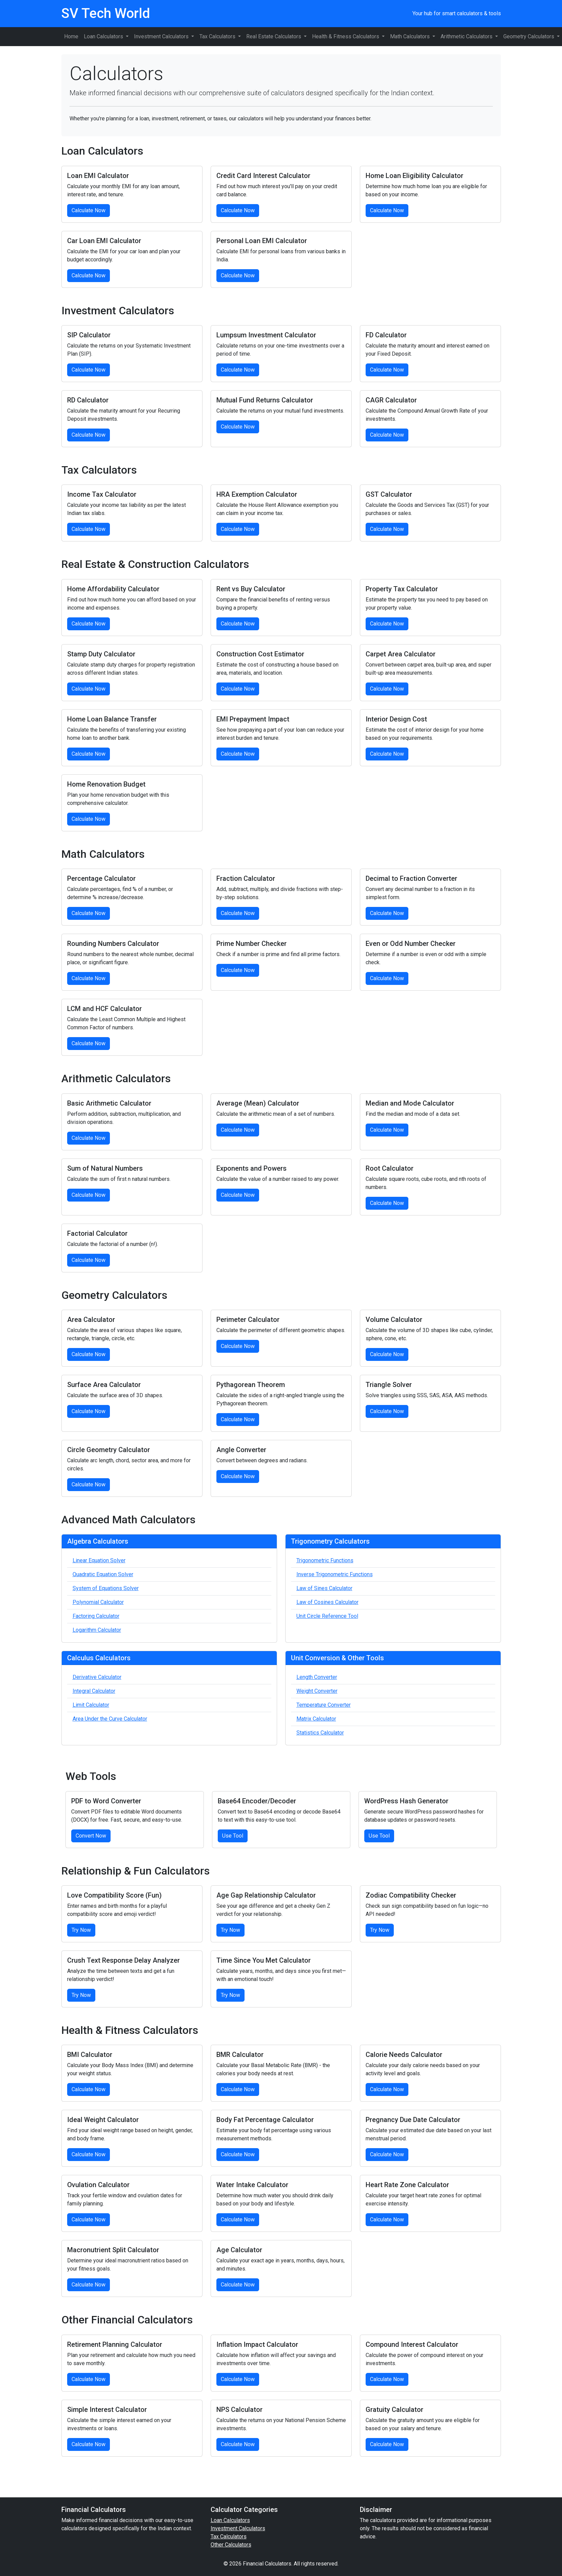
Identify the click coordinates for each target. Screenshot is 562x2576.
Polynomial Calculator (98, 1602)
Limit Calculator (91, 1705)
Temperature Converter (323, 1705)
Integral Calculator (94, 1691)
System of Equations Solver (106, 1588)
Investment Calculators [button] (162, 36)
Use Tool (232, 1835)
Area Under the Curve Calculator (110, 1719)
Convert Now (91, 1835)
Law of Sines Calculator (324, 1588)
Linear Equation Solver (99, 1560)
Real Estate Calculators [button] (274, 36)
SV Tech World (105, 13)
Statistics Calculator (320, 1732)
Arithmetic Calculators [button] (467, 36)
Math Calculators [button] (410, 36)
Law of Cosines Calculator (327, 1602)
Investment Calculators (238, 2528)
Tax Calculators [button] (218, 36)
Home (71, 36)
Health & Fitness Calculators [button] (346, 36)
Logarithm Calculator (97, 1630)
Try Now (81, 1930)
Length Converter (316, 1677)
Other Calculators (231, 2544)
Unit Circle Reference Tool (327, 1616)
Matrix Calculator (316, 1719)
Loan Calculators (230, 2520)
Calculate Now (88, 210)
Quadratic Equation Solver (103, 1574)
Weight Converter (316, 1691)
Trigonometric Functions (324, 1560)
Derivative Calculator (97, 1677)
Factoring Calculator (96, 1616)
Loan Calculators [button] (104, 36)
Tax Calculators (229, 2536)
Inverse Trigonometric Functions (334, 1574)
